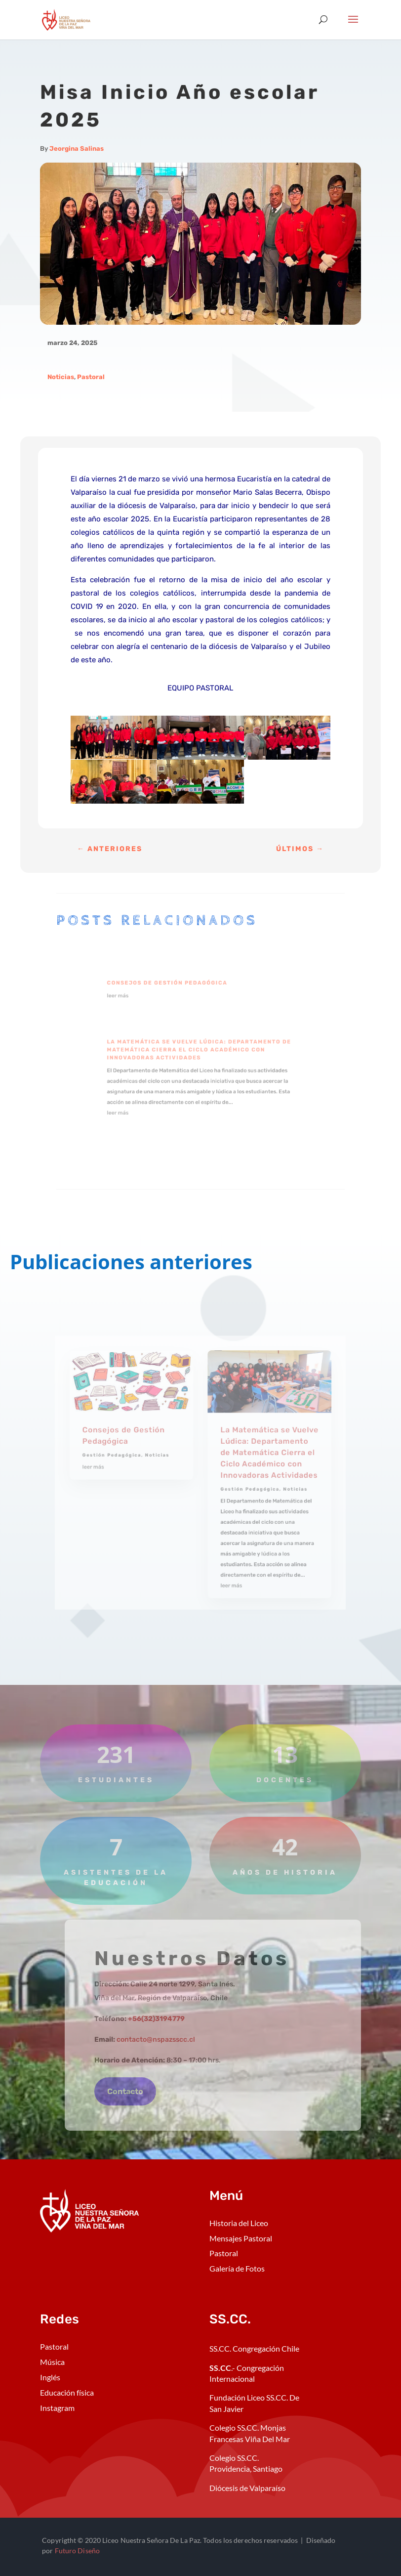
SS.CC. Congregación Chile (254, 2348)
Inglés (50, 2377)
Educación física (67, 2392)
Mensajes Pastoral (240, 2238)
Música (52, 2361)
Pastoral (91, 377)
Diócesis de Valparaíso (247, 2487)
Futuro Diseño (77, 2550)
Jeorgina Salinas (76, 148)
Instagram (57, 2407)
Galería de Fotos (237, 2268)
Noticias (60, 377)
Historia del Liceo (238, 2223)
